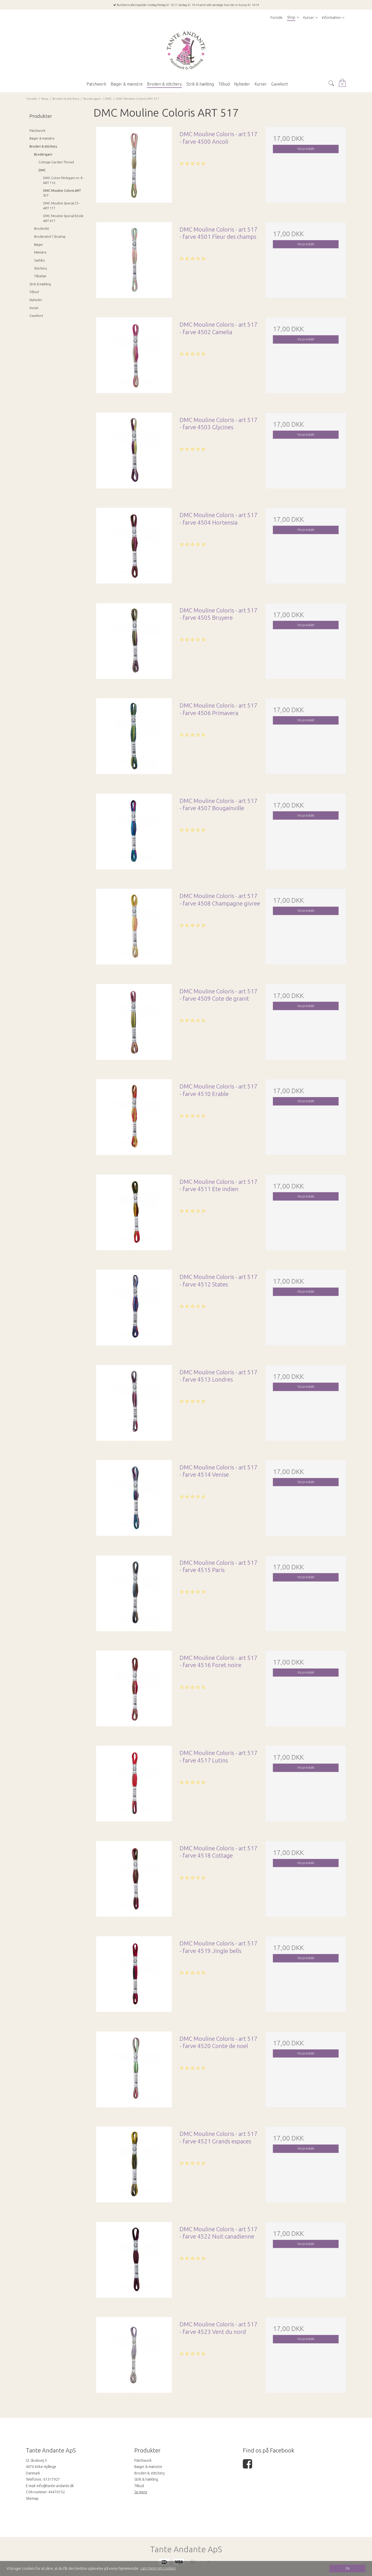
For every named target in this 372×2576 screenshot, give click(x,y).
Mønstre (40, 252)
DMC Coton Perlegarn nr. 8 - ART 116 (63, 180)
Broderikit (41, 228)
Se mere (140, 2492)
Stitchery (40, 268)
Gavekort (36, 315)
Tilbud (34, 292)
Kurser (34, 308)
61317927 (51, 2479)
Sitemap (32, 2498)
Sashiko (39, 260)
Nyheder (35, 300)
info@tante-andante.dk (55, 2486)
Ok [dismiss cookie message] (347, 2568)
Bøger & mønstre (42, 138)
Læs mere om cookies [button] (158, 2568)
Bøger (38, 244)
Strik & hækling (40, 284)
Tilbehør (40, 276)
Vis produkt (305, 148)
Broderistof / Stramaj (49, 236)
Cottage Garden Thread (56, 162)
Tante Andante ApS (186, 2549)
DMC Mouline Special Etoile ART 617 (63, 218)
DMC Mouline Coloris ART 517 (62, 193)
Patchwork (37, 130)
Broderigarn (43, 154)
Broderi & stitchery (43, 146)
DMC (42, 170)
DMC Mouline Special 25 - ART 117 (61, 206)
